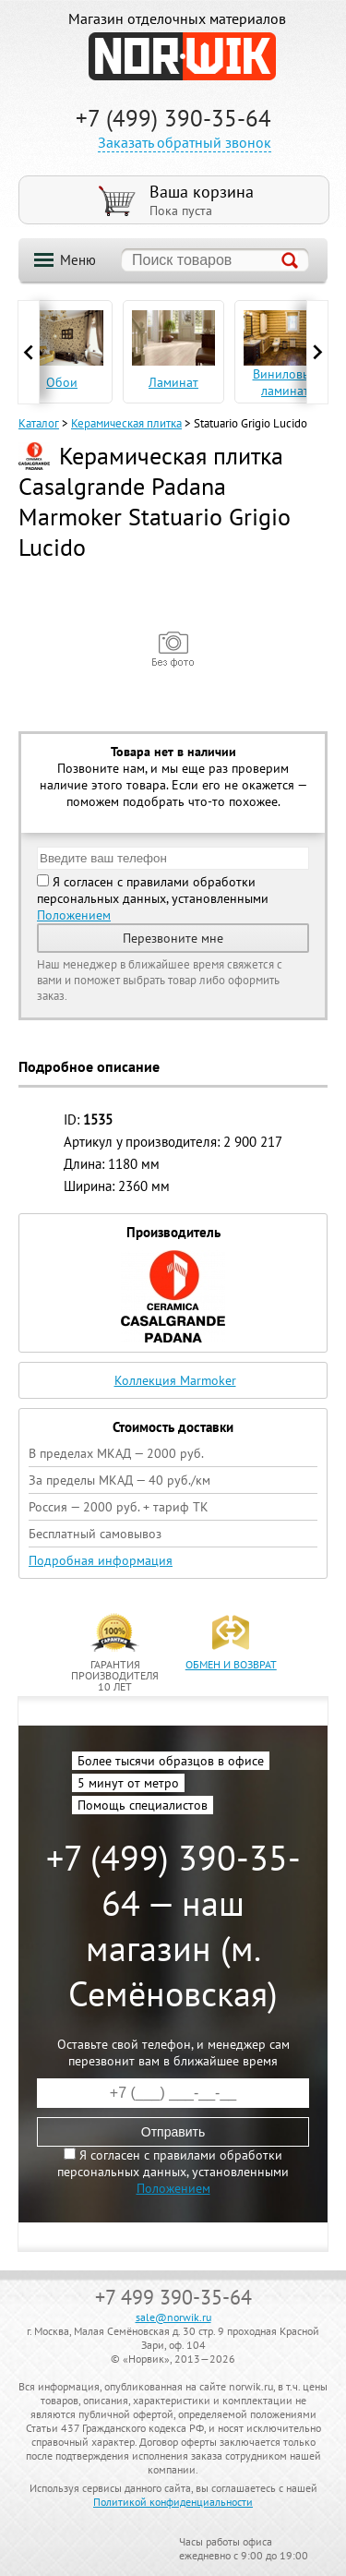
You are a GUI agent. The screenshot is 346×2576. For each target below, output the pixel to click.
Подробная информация (101, 1560)
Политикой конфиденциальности (173, 2502)
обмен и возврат (231, 1664)
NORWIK (182, 56)
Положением (74, 915)
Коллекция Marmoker (175, 1380)
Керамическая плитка (126, 423)
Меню (78, 260)
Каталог (38, 423)
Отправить (173, 2132)
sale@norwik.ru (173, 2317)
